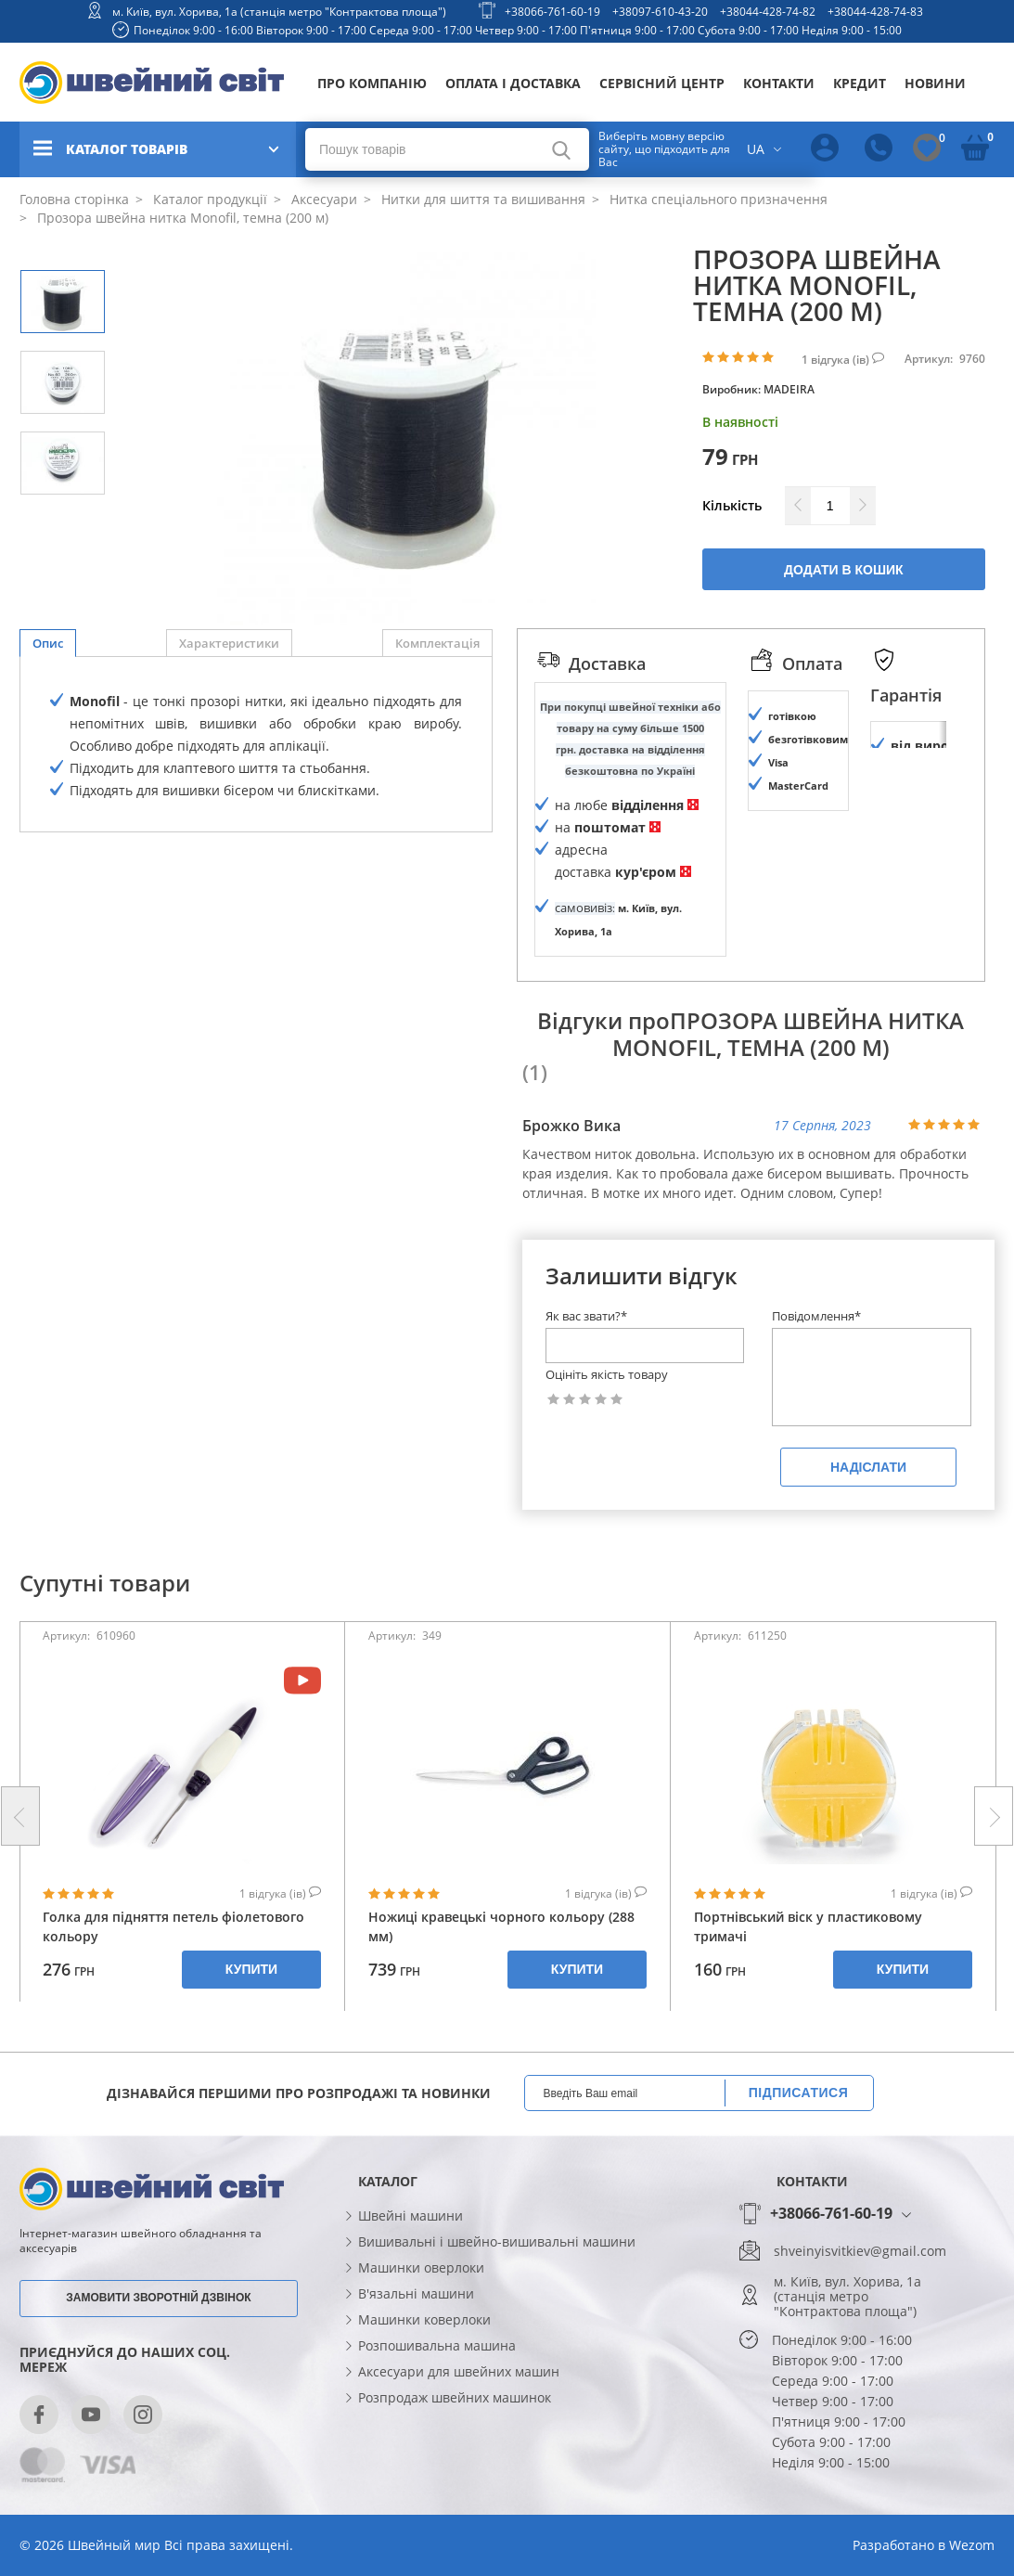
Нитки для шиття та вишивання (481, 199)
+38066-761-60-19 (552, 11)
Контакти (779, 83)
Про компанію (372, 83)
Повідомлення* (816, 1379)
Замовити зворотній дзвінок (158, 2359)
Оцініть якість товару (607, 1438)
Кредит (859, 83)
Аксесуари (322, 199)
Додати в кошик (844, 569)
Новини (935, 83)
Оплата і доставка (513, 83)
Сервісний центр (662, 83)
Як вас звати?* (586, 1379)
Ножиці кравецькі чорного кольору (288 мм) (501, 1989)
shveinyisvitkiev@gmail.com (860, 2314)
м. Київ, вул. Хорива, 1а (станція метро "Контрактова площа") (279, 11)
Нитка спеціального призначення (717, 199)
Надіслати (868, 1530)
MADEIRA (789, 389)
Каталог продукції (208, 199)
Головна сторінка (74, 199)
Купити (251, 2032)
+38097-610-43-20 (660, 11)
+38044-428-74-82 (767, 11)
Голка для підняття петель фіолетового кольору (173, 1989)
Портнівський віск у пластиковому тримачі (808, 1989)
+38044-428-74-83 (875, 11)
